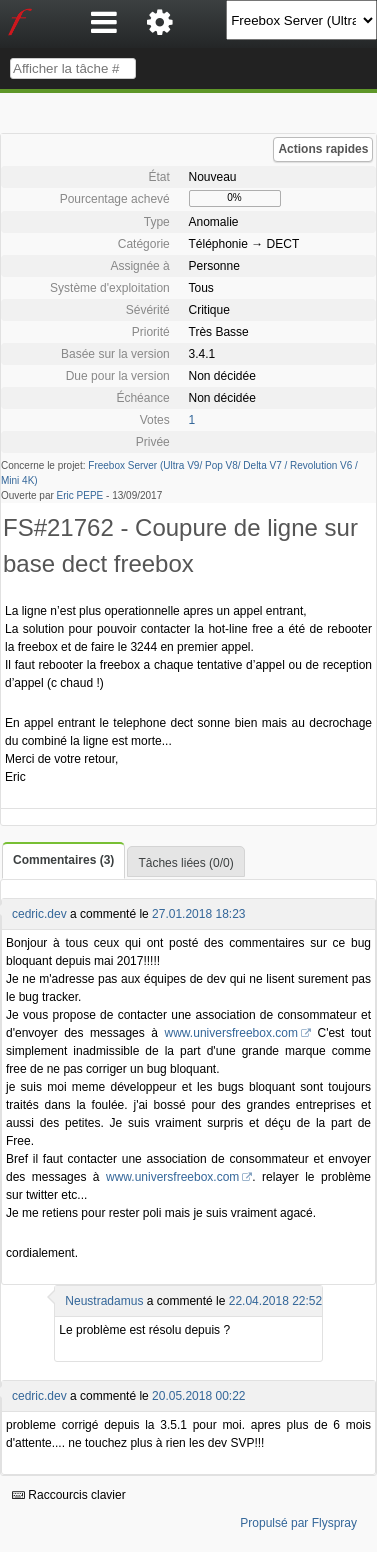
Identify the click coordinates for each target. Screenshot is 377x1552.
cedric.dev (39, 914)
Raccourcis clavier (69, 1495)
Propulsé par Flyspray (298, 1523)
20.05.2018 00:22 (198, 1396)
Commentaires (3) (63, 860)
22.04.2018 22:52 (275, 1301)
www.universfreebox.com (231, 1033)
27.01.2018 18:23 (198, 914)
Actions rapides (323, 149)
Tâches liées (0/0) (185, 863)
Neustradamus (104, 1301)
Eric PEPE (80, 495)
